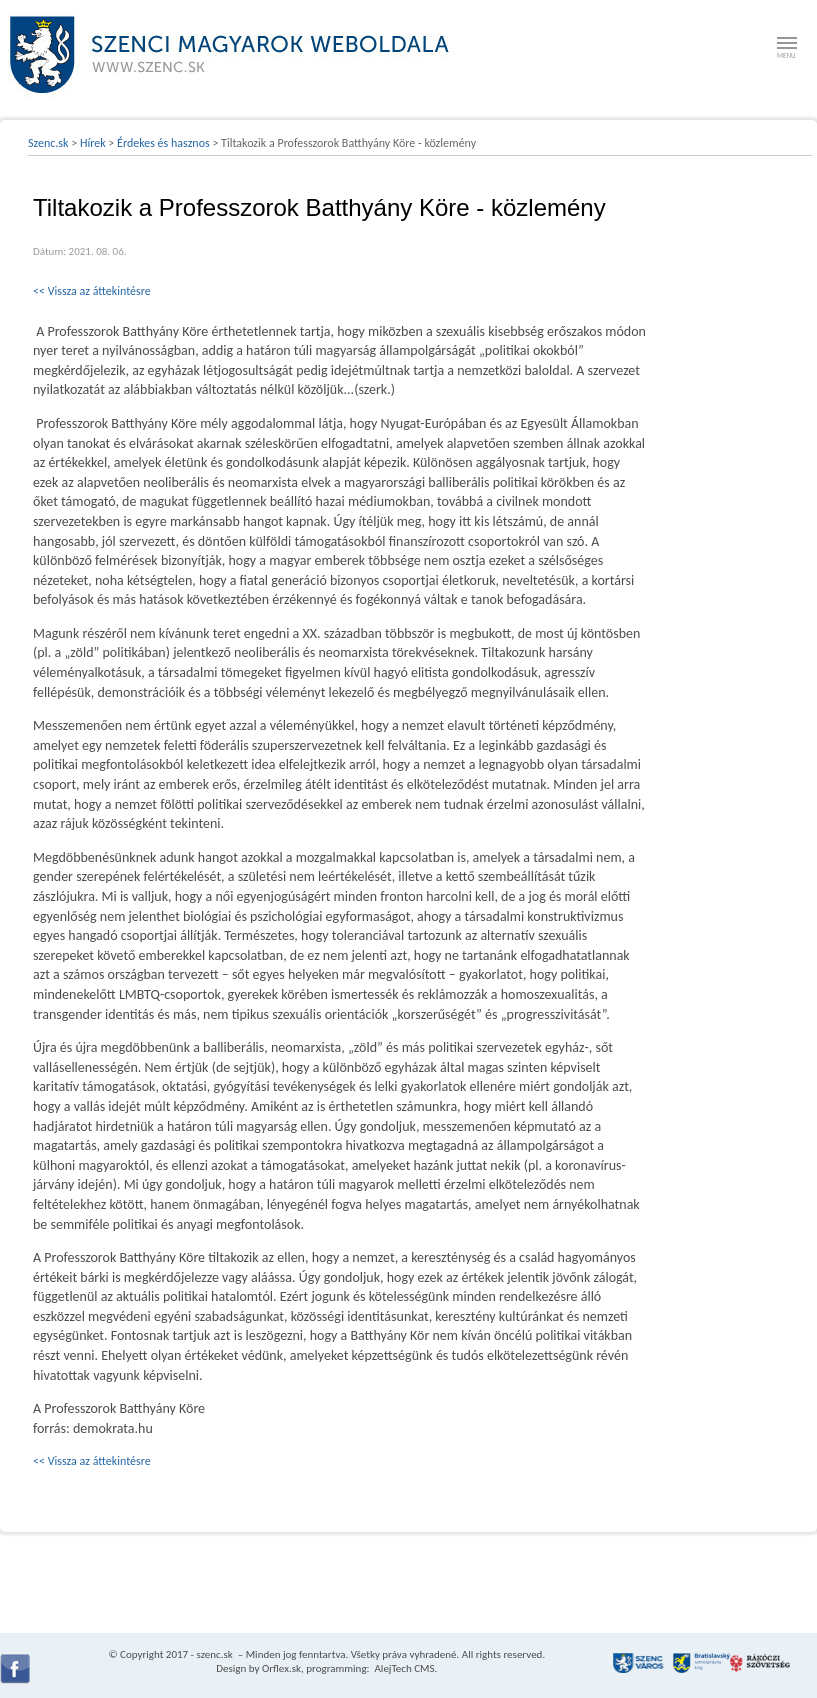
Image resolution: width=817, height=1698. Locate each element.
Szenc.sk (48, 143)
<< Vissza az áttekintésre (92, 291)
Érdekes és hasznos (163, 143)
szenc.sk (214, 1654)
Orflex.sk (281, 1668)
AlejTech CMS (403, 1668)
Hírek (93, 143)
